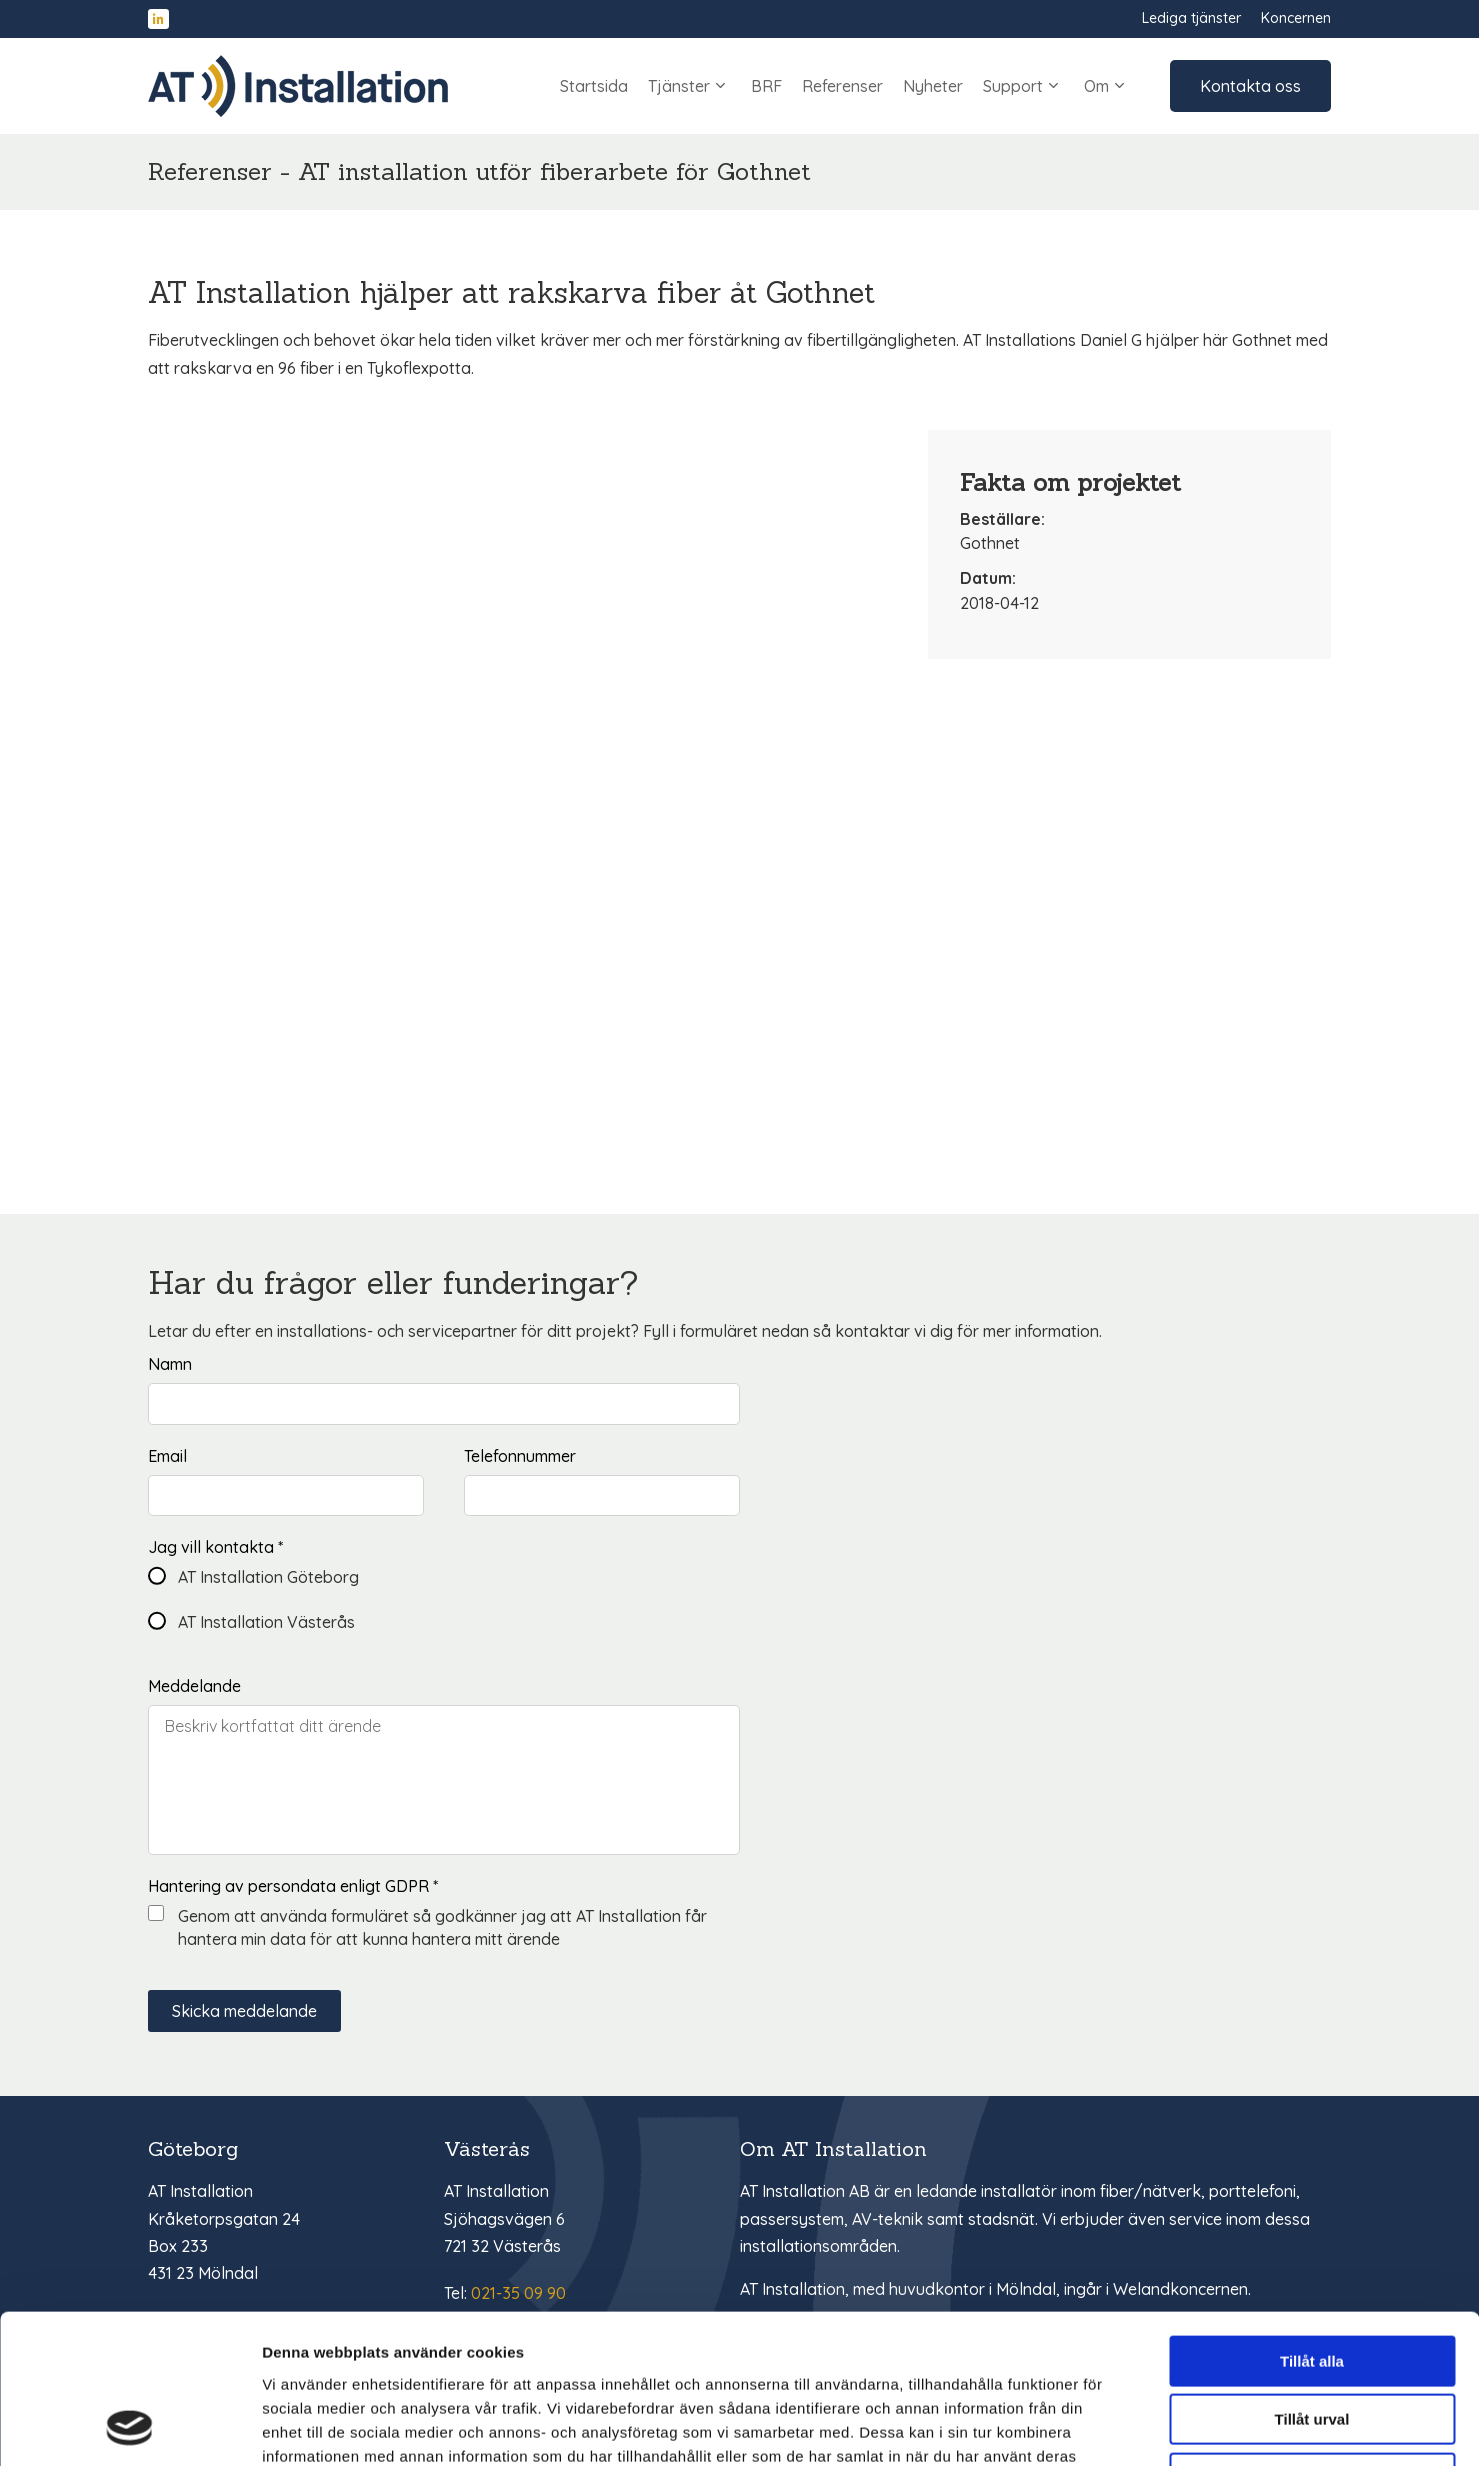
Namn (170, 1364)
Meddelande (194, 1686)
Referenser (842, 86)
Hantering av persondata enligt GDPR (293, 1886)
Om (1107, 86)
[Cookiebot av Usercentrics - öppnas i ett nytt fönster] (129, 2427)
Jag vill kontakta (215, 1547)
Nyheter (933, 86)
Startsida (594, 86)
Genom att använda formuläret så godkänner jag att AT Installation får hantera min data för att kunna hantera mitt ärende (442, 1927)
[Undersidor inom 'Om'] (1119, 86)
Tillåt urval (1312, 2280)
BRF (766, 86)
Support (1023, 86)
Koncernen (1296, 18)
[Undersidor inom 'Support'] (1053, 86)
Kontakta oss (1250, 86)
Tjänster (689, 86)
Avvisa (1312, 2338)
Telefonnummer (520, 1456)
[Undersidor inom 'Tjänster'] (720, 86)
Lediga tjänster (1191, 18)
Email (167, 1456)
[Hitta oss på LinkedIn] (158, 19)
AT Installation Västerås (266, 1622)
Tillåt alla (1312, 2221)
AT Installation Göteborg (268, 1577)
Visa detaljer (1086, 2426)
